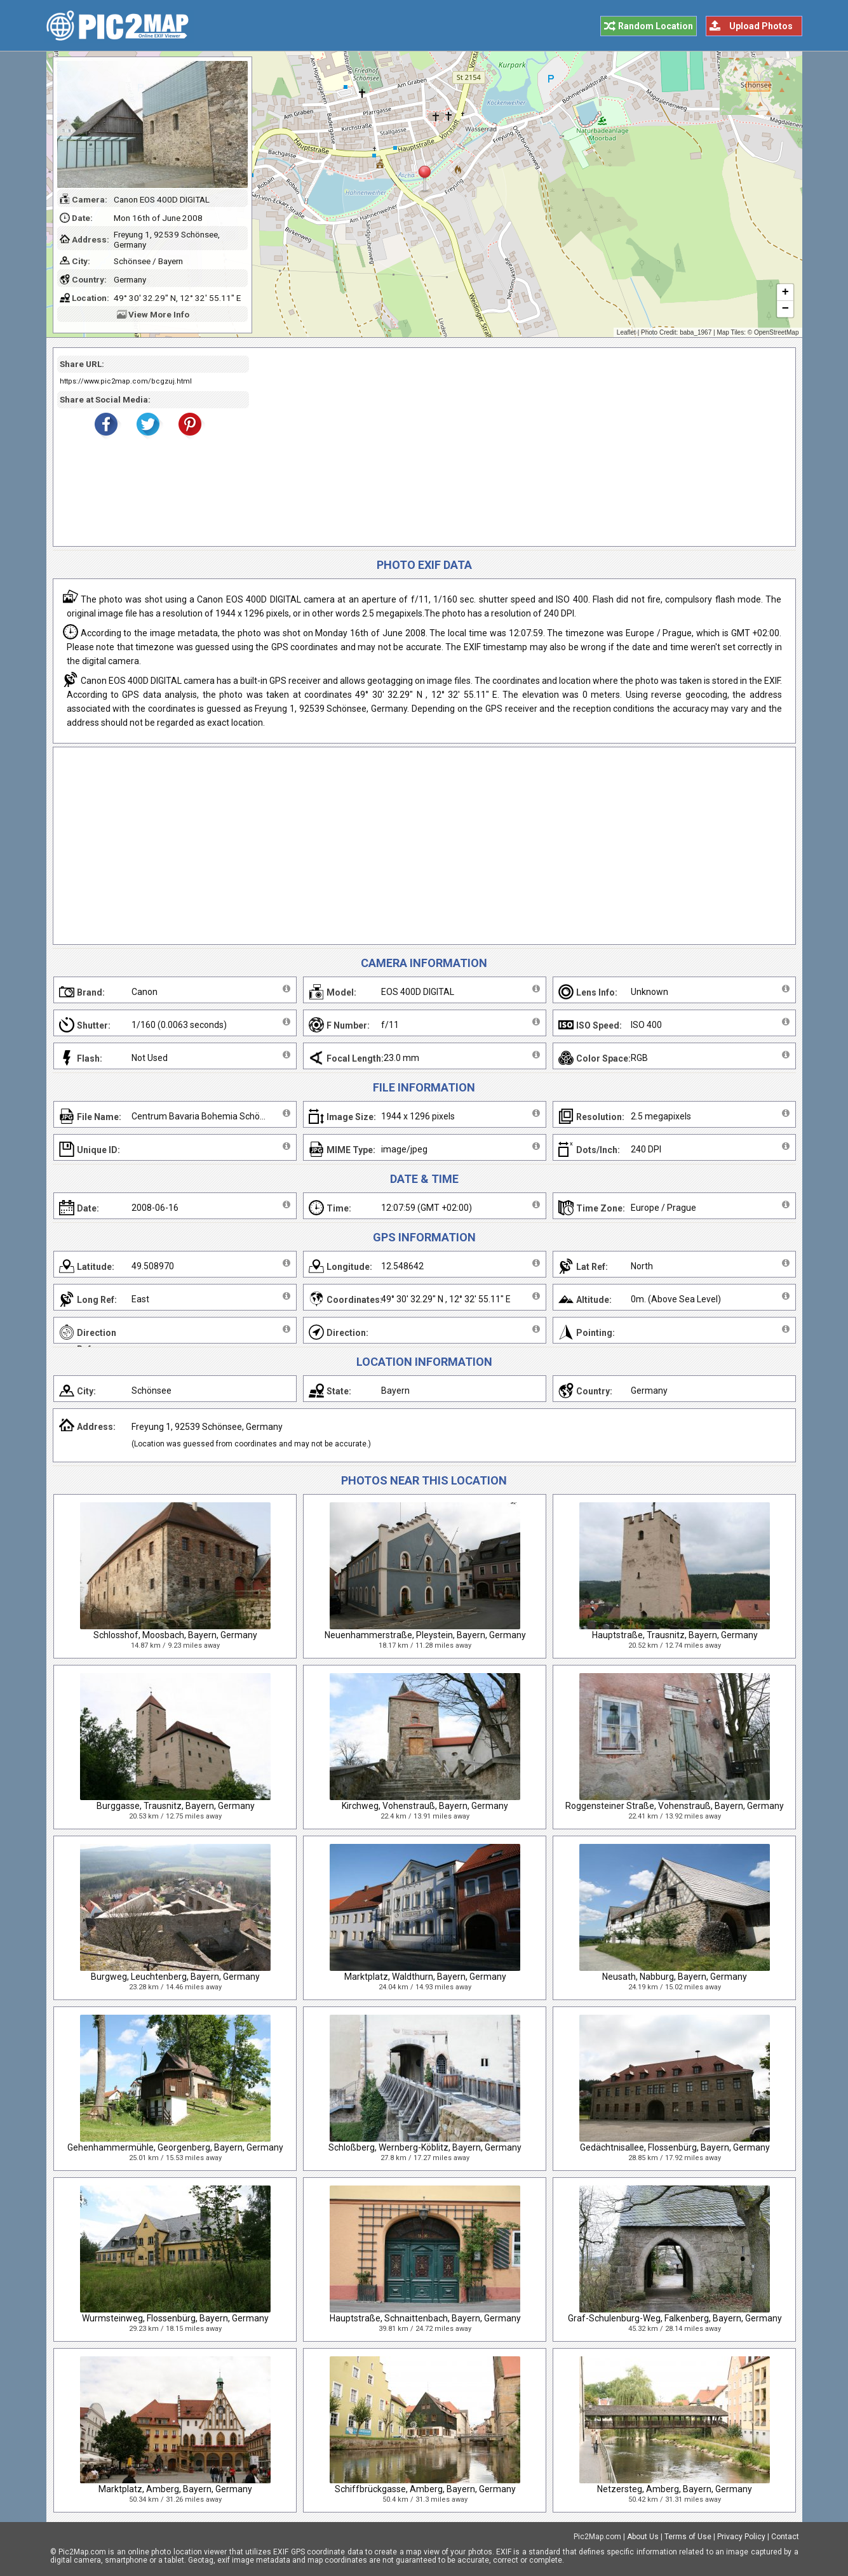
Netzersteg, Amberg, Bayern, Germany (674, 2489)
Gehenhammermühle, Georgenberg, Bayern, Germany (175, 2147)
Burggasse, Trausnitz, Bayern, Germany (176, 1806)
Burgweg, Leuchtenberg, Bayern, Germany (175, 1977)
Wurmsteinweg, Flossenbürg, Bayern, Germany (175, 2318)
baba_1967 (695, 332)
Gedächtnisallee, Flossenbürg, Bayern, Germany (675, 2147)
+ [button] (784, 292)
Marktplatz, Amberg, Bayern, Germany (175, 2489)
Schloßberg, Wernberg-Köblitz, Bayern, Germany (425, 2147)
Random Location (655, 26)
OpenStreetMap (776, 332)
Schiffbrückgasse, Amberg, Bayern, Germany (425, 2489)
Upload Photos (761, 26)
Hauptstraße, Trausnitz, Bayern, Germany (675, 1635)
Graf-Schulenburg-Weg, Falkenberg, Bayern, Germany (675, 2318)
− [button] (784, 309)
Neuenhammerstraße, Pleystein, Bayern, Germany (425, 1635)
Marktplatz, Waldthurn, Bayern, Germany (425, 1977)
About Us (643, 2536)
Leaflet (626, 332)
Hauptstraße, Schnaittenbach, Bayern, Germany (425, 2318)
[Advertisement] (517, 447)
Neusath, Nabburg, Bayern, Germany (674, 1977)
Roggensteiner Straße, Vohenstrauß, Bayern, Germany (674, 1806)
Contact (785, 2536)
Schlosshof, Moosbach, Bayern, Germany (175, 1635)
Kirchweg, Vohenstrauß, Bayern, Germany (425, 1806)
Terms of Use (687, 2536)
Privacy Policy (741, 2536)
